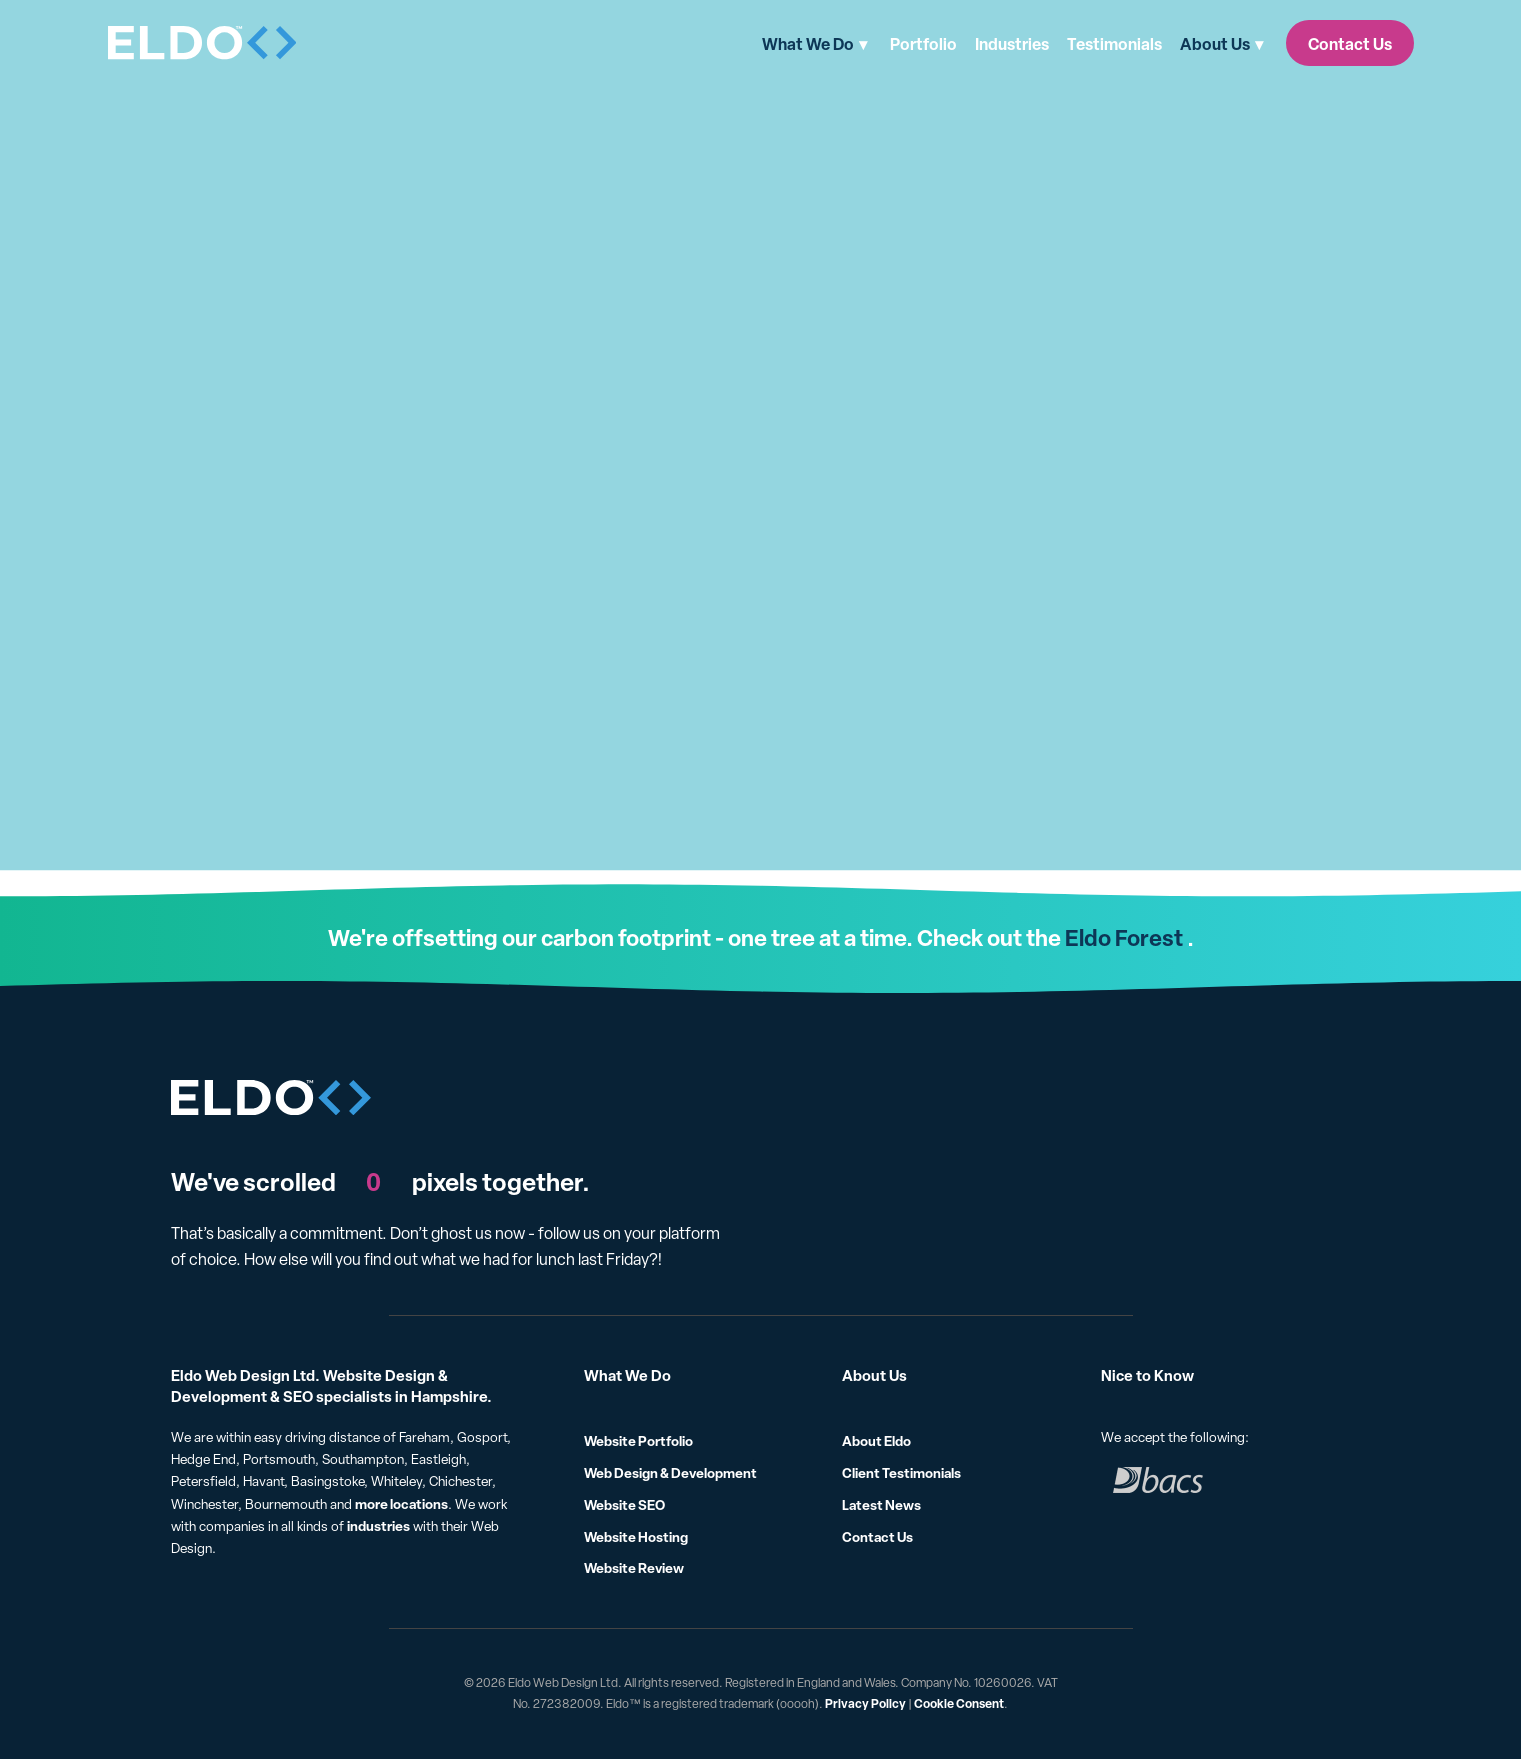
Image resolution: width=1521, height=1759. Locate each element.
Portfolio (923, 44)
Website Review (634, 1567)
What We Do (808, 44)
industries (378, 1525)
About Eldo (876, 1440)
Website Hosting (636, 1536)
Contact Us (1350, 44)
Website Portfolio (638, 1440)
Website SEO (624, 1504)
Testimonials (1114, 44)
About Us (1215, 44)
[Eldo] (203, 43)
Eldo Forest (1124, 937)
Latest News (881, 1504)
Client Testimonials (901, 1472)
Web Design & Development (670, 1472)
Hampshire (449, 1396)
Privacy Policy (865, 1703)
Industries (1012, 44)
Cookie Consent (959, 1703)
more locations (401, 1503)
